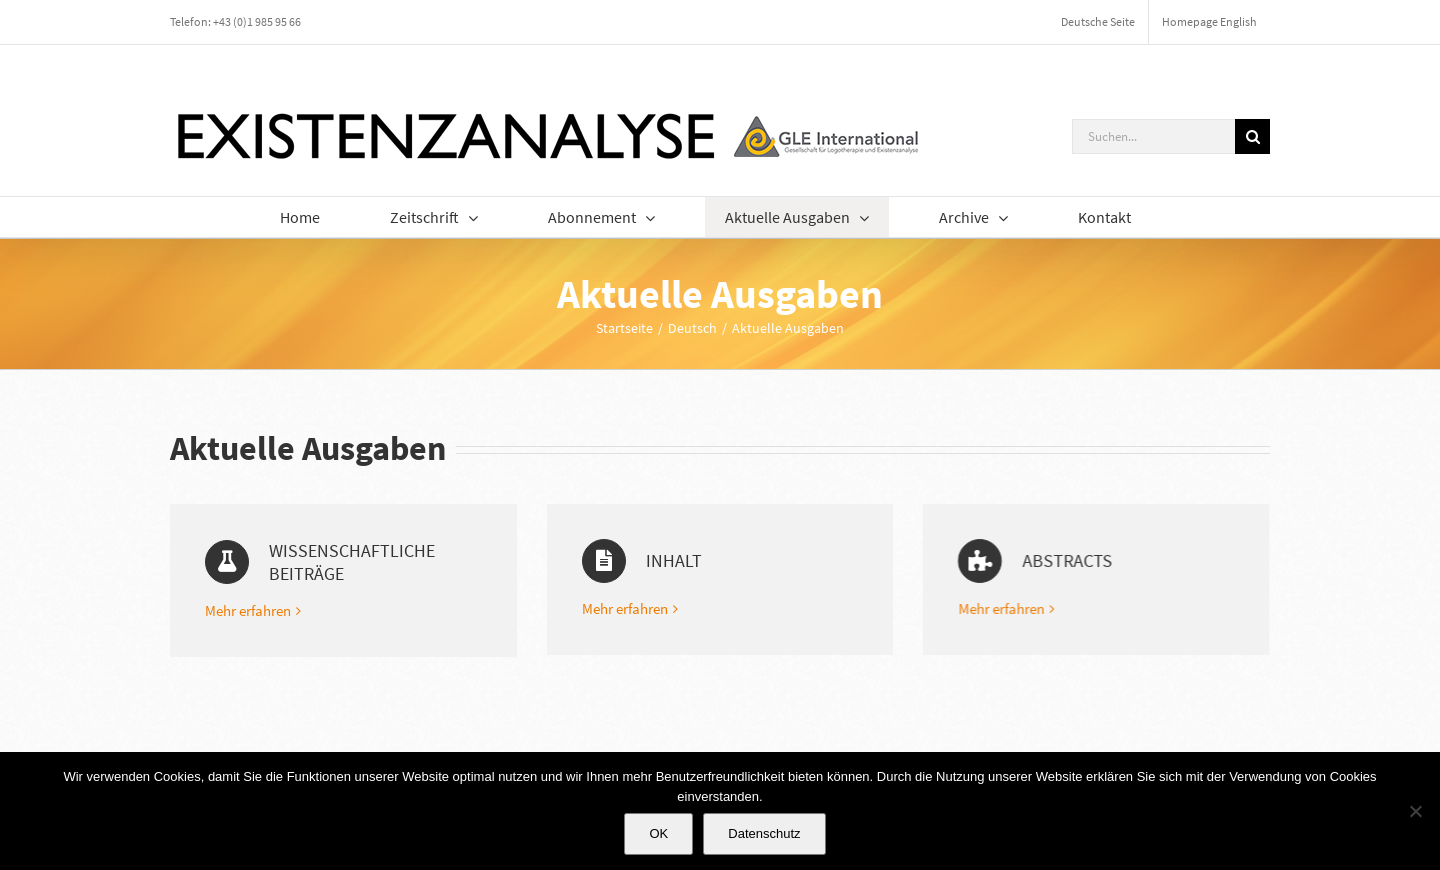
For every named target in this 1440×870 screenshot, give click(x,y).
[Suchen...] (1153, 136)
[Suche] (1252, 136)
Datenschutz (764, 833)
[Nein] (1415, 811)
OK (658, 833)
